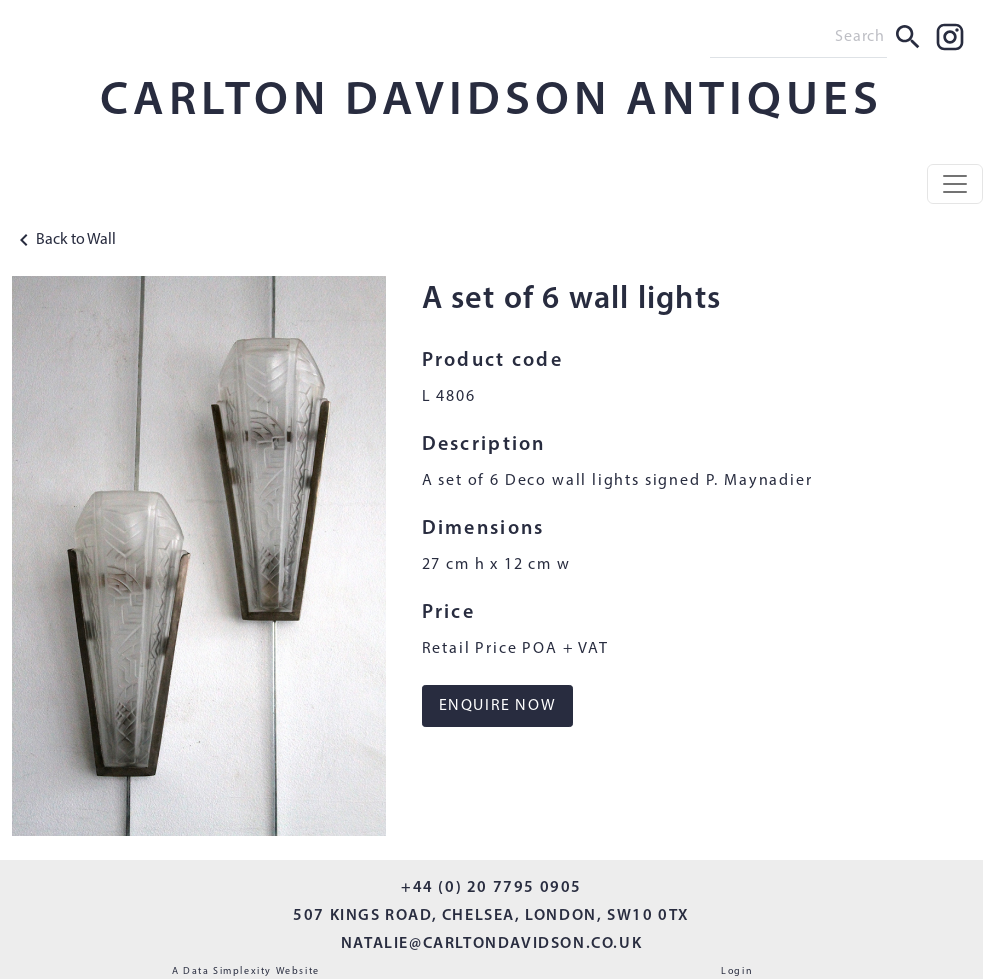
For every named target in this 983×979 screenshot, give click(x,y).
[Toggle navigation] (955, 184)
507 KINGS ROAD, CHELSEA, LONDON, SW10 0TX (491, 916)
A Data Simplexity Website (246, 971)
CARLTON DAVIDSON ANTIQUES (491, 102)
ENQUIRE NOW (498, 706)
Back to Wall (64, 240)
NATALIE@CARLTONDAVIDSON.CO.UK (491, 944)
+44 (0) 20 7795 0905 (491, 888)
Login (737, 971)
